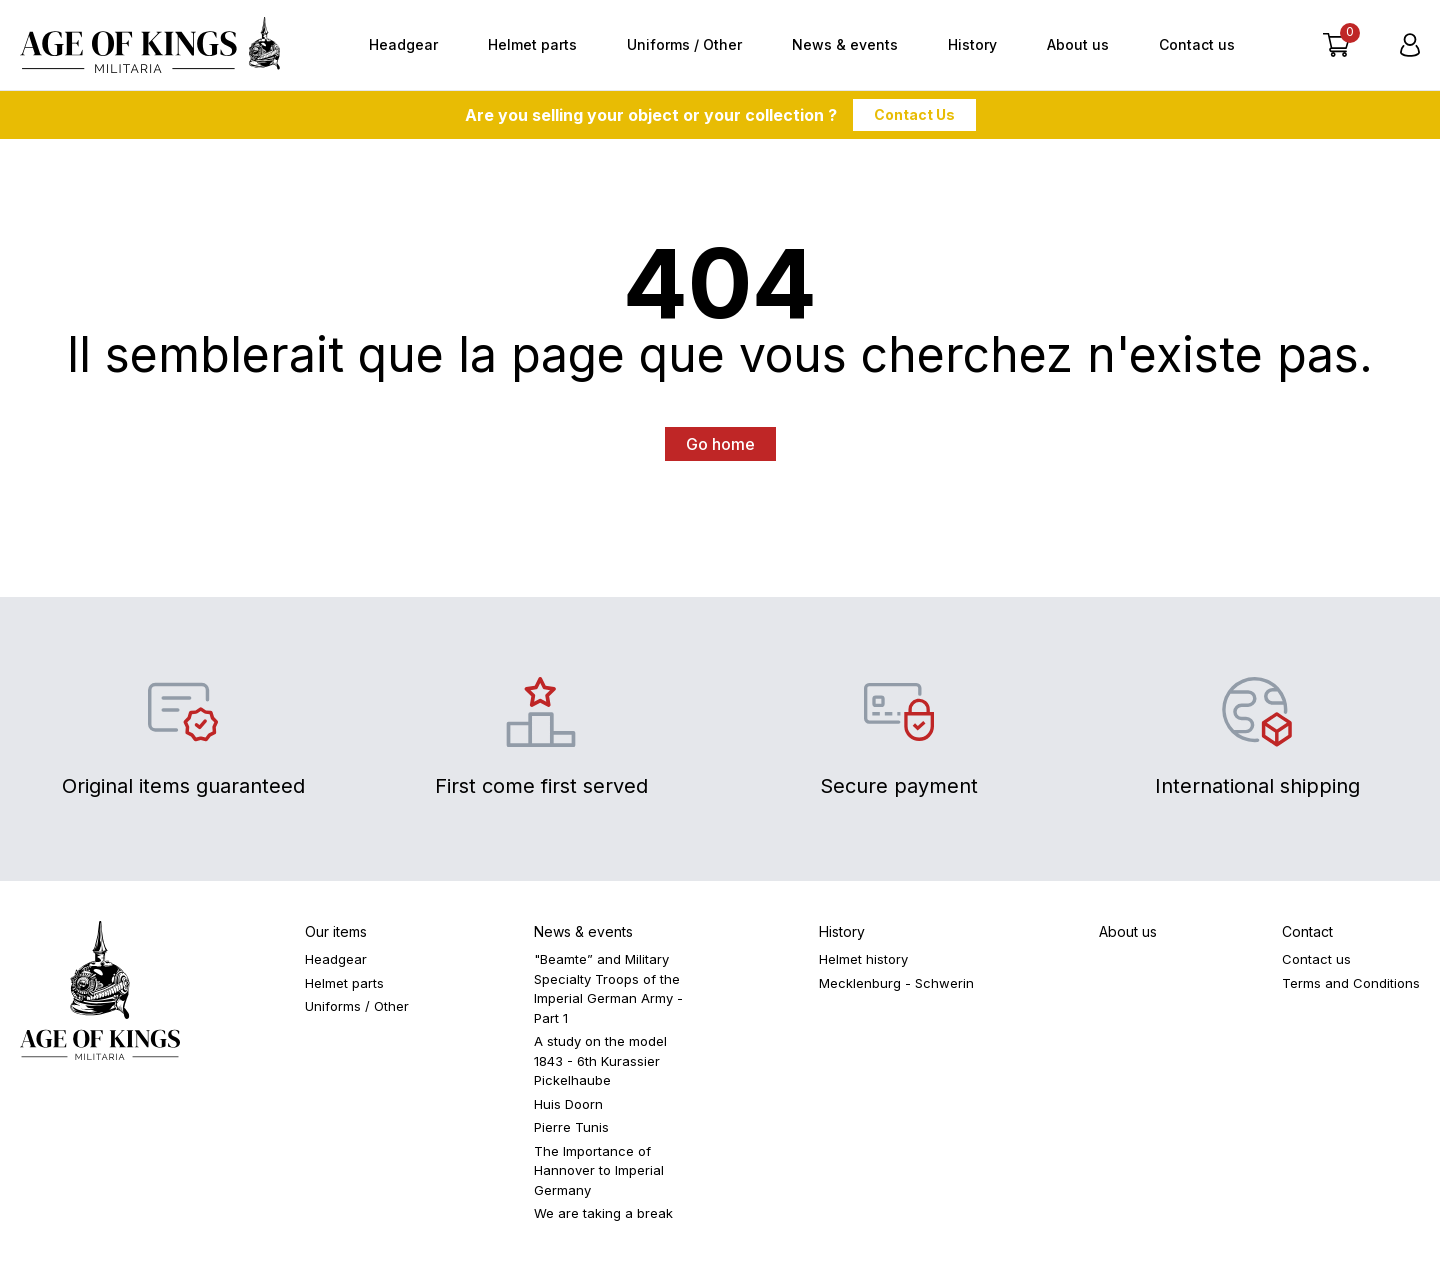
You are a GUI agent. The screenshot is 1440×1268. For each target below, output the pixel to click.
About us (1078, 44)
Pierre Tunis (571, 1127)
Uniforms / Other (684, 44)
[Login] (1410, 45)
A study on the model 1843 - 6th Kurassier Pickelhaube (600, 1060)
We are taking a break (603, 1213)
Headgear (403, 44)
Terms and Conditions (1351, 983)
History (972, 44)
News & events (845, 44)
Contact (1307, 931)
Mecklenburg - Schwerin (896, 983)
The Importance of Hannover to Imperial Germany (599, 1170)
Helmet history (863, 959)
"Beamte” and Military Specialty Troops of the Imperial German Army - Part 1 (608, 988)
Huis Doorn (568, 1104)
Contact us (1197, 44)
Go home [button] (720, 444)
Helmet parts (532, 44)
